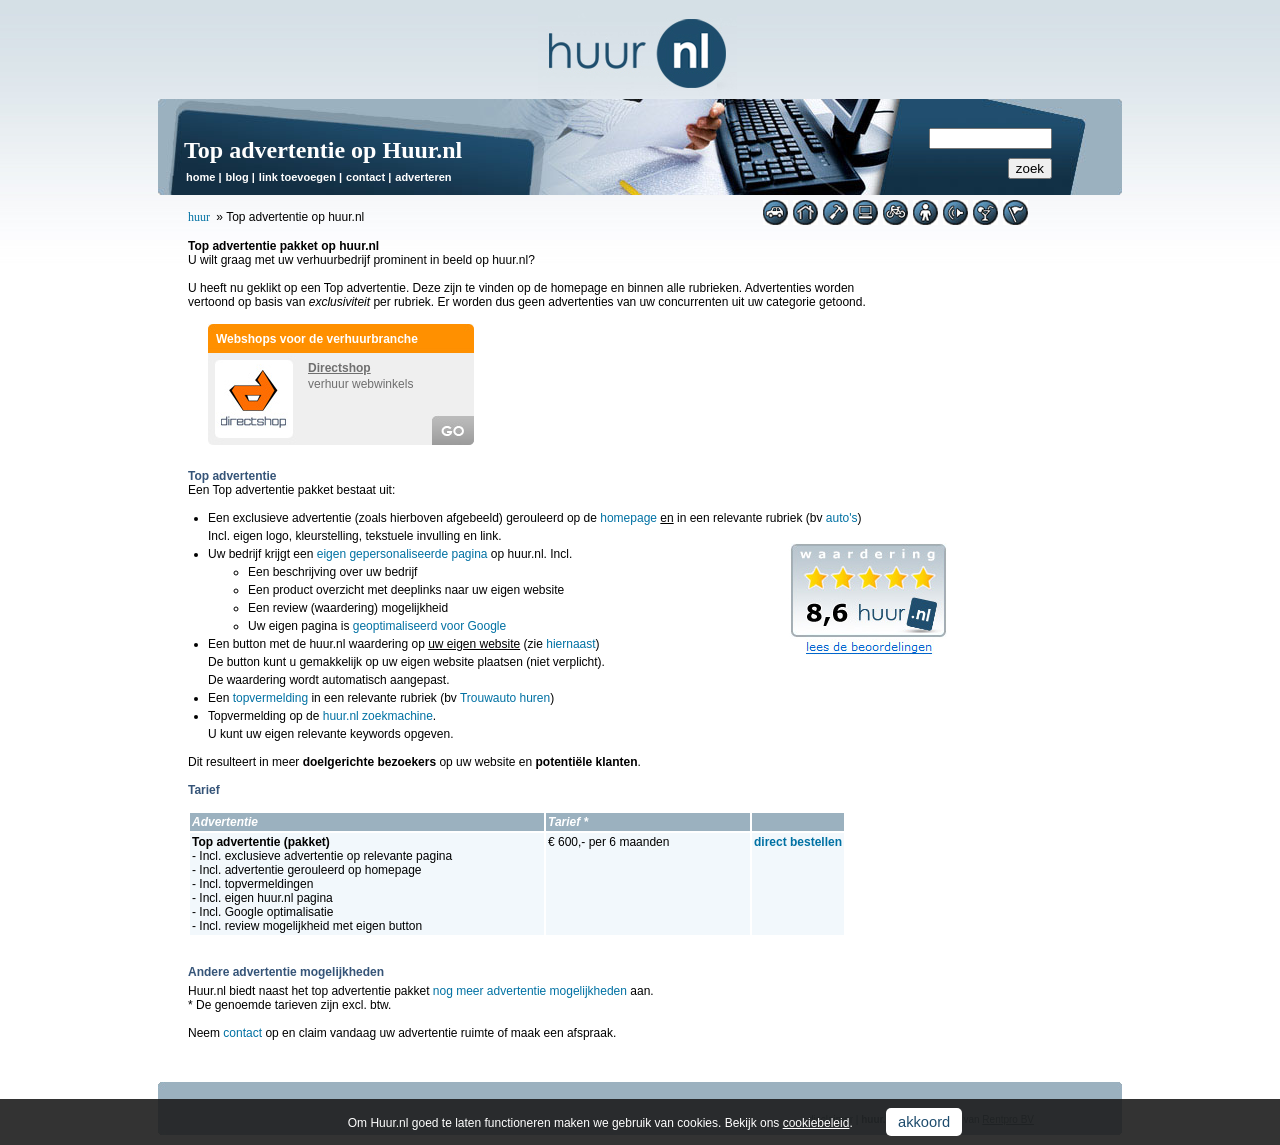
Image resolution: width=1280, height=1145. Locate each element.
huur (199, 217)
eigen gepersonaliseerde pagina (402, 554)
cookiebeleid (816, 1123)
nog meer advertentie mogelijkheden (530, 991)
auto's (842, 518)
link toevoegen (297, 177)
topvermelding (270, 698)
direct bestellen (798, 842)
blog (236, 177)
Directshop (339, 368)
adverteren (423, 177)
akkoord (924, 1122)
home (200, 177)
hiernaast (570, 644)
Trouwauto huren (505, 698)
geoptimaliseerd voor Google (429, 626)
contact (365, 177)
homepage (628, 518)
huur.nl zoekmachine (378, 716)
